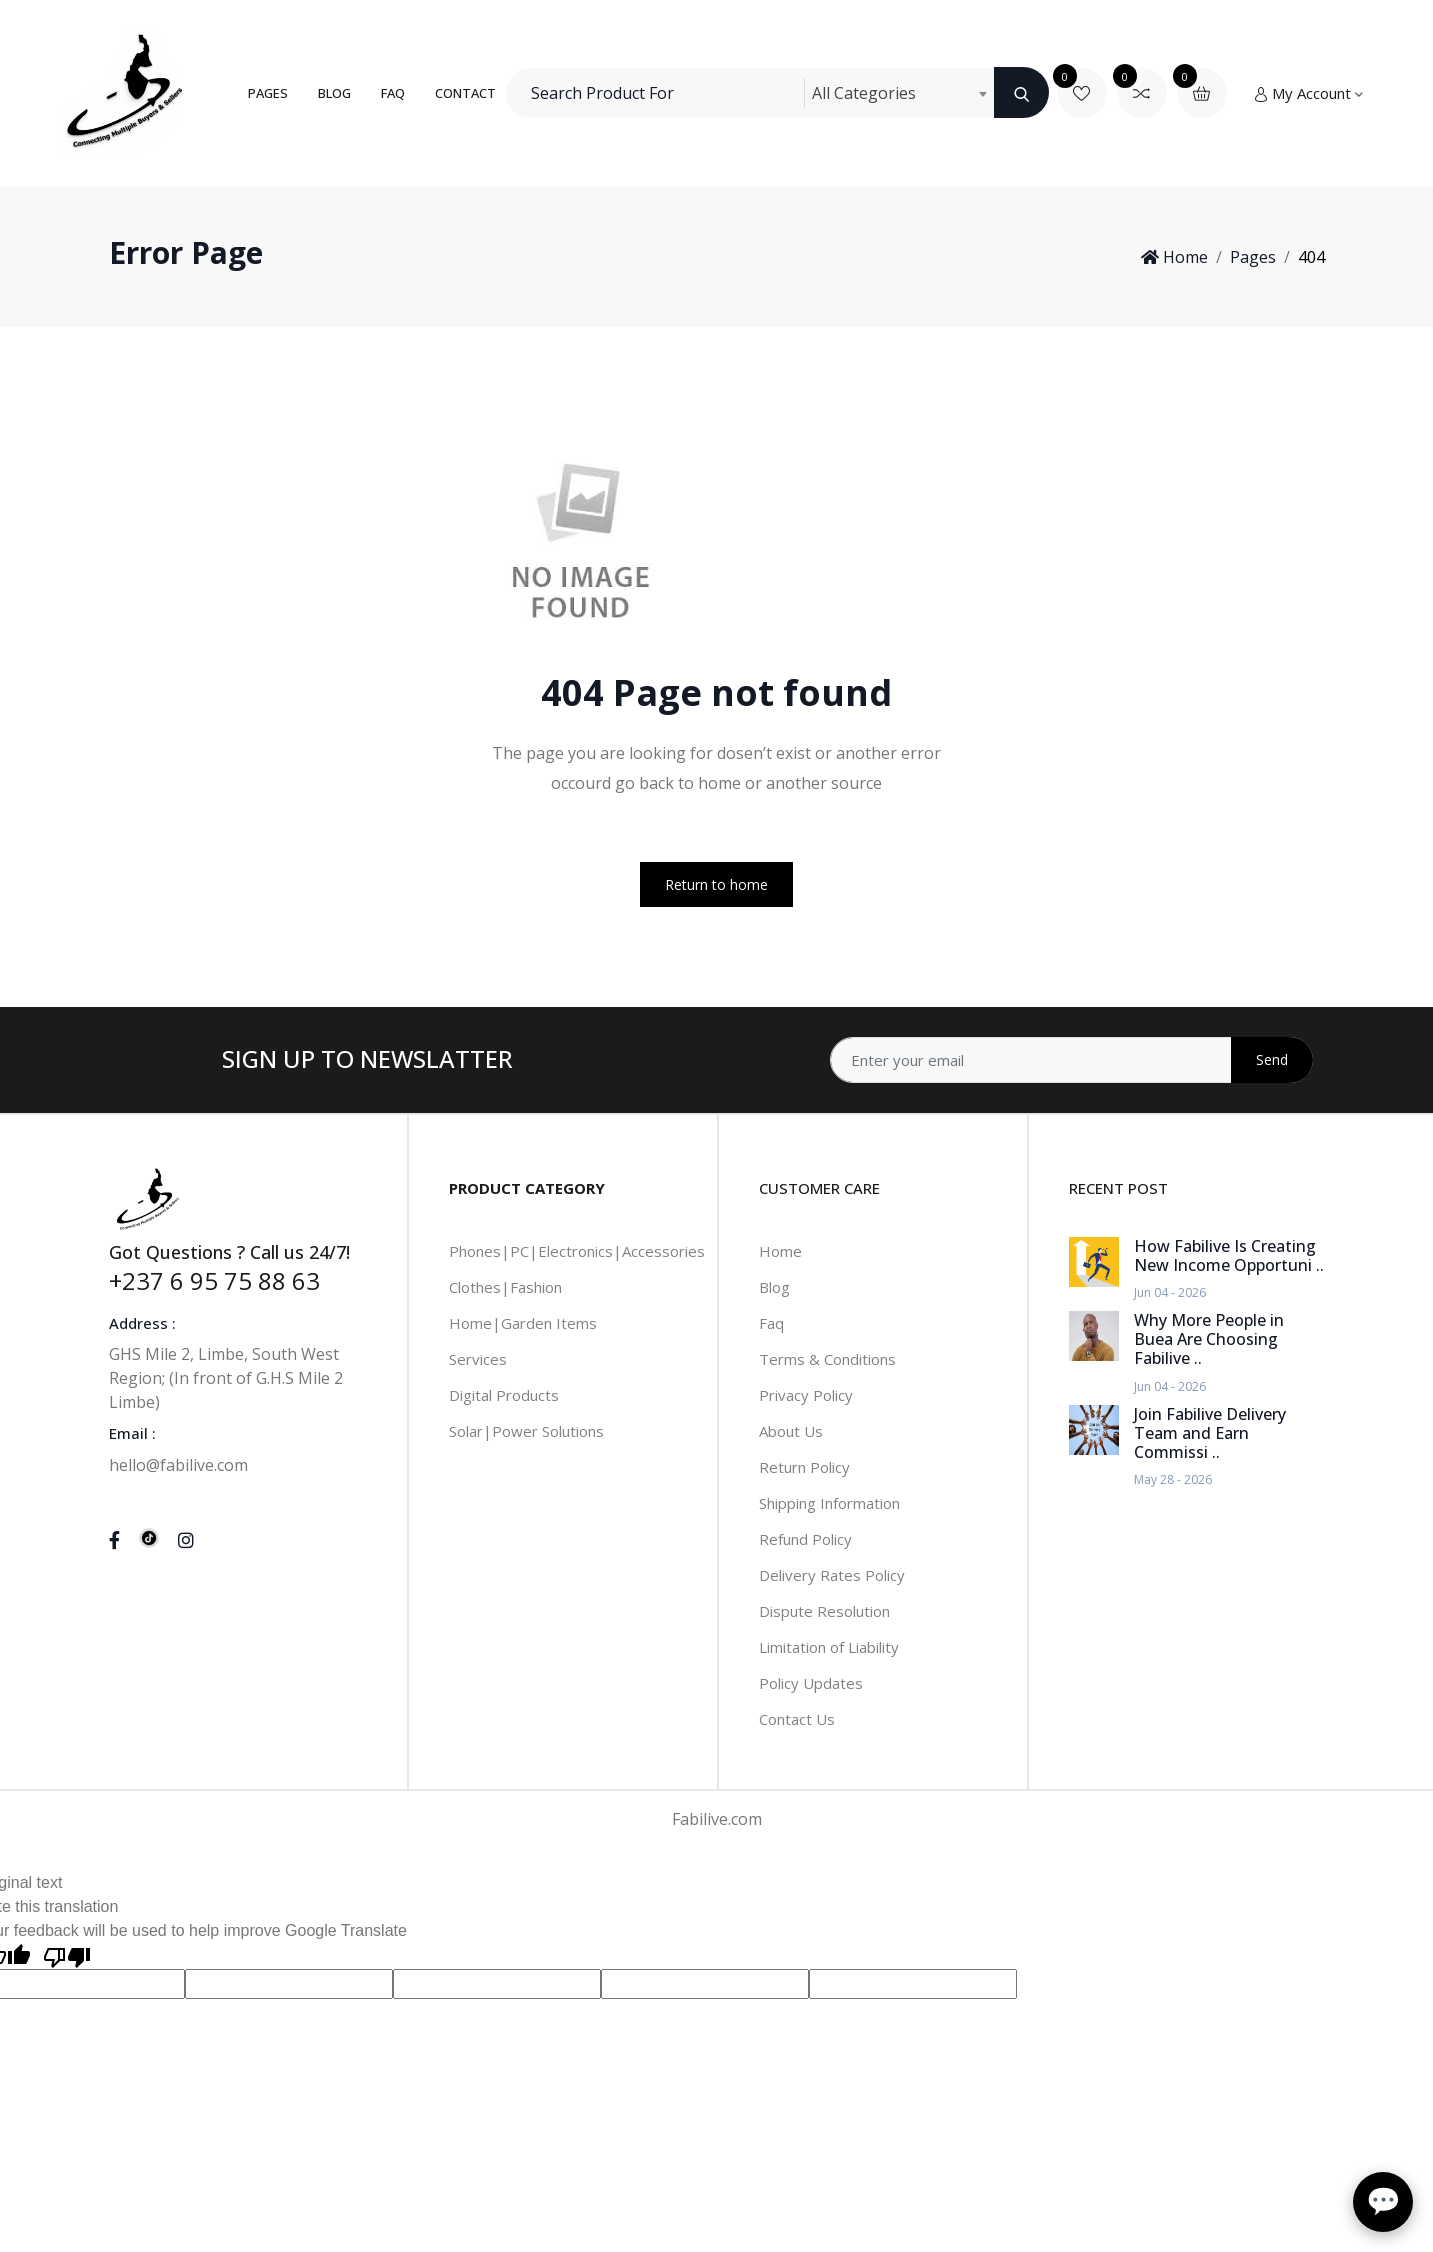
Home (1174, 257)
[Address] (1071, 1060)
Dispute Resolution (824, 1611)
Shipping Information (829, 1503)
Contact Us (797, 1719)
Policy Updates (811, 1683)
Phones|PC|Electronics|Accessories (577, 1251)
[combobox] (899, 93)
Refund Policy (805, 1539)
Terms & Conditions (827, 1359)
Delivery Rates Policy (832, 1575)
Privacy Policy (806, 1395)
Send (1272, 1059)
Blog (334, 93)
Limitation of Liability (829, 1647)
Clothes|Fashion (505, 1287)
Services (478, 1359)
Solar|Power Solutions (526, 1431)
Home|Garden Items (523, 1323)
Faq (771, 1323)
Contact (465, 93)
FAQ (393, 93)
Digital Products (504, 1395)
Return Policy (804, 1467)
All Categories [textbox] (864, 93)
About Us (791, 1431)
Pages (268, 93)
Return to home (716, 884)
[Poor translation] (67, 1956)
